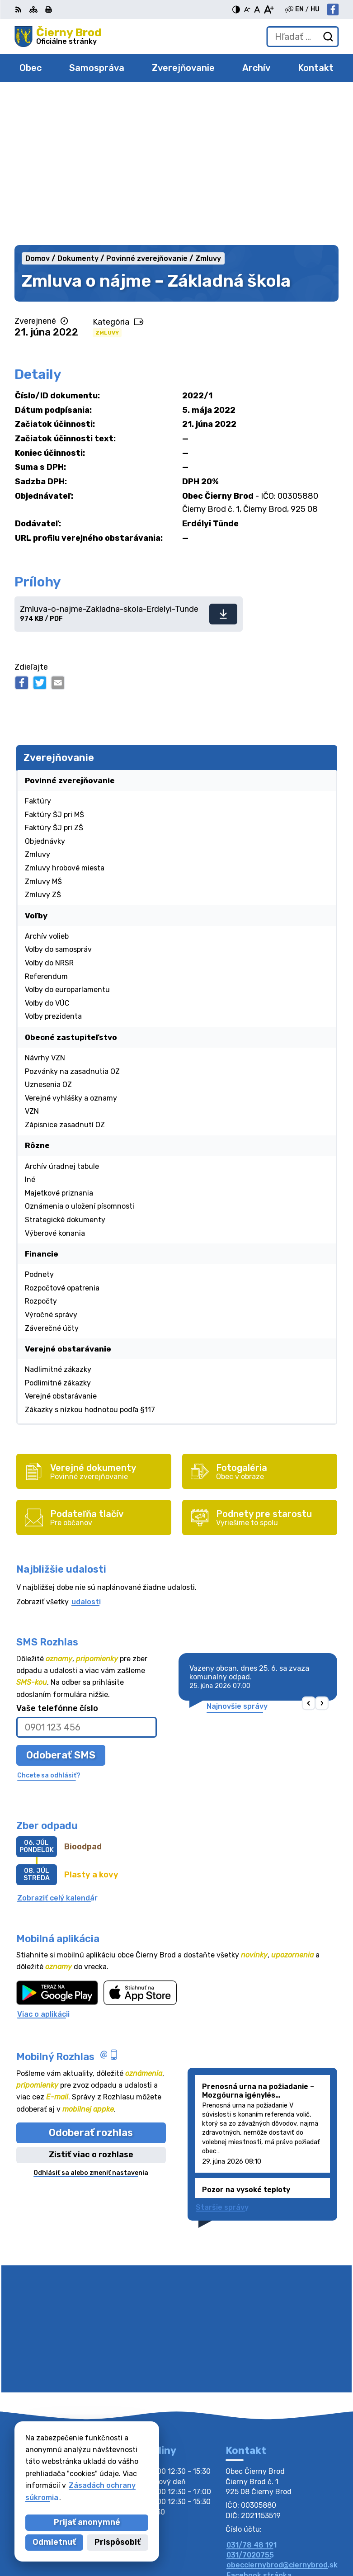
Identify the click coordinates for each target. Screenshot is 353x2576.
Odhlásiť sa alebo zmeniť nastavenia (90, 2023)
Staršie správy (222, 2057)
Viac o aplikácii (43, 1864)
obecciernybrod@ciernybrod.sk (282, 2415)
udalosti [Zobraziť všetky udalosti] (86, 1451)
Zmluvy (107, 183)
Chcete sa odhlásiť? (48, 1625)
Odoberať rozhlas (91, 1982)
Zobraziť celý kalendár (57, 1748)
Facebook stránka (259, 2425)
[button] (308, 1553)
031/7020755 (250, 2405)
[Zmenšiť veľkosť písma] (247, 9)
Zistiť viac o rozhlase (91, 2004)
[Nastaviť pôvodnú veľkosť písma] (257, 9)
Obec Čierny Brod (307, 2539)
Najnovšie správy (237, 1556)
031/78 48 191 (251, 2395)
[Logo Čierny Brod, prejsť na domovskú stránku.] (58, 36)
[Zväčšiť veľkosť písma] (269, 9)
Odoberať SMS (60, 1605)
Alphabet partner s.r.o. (297, 2527)
